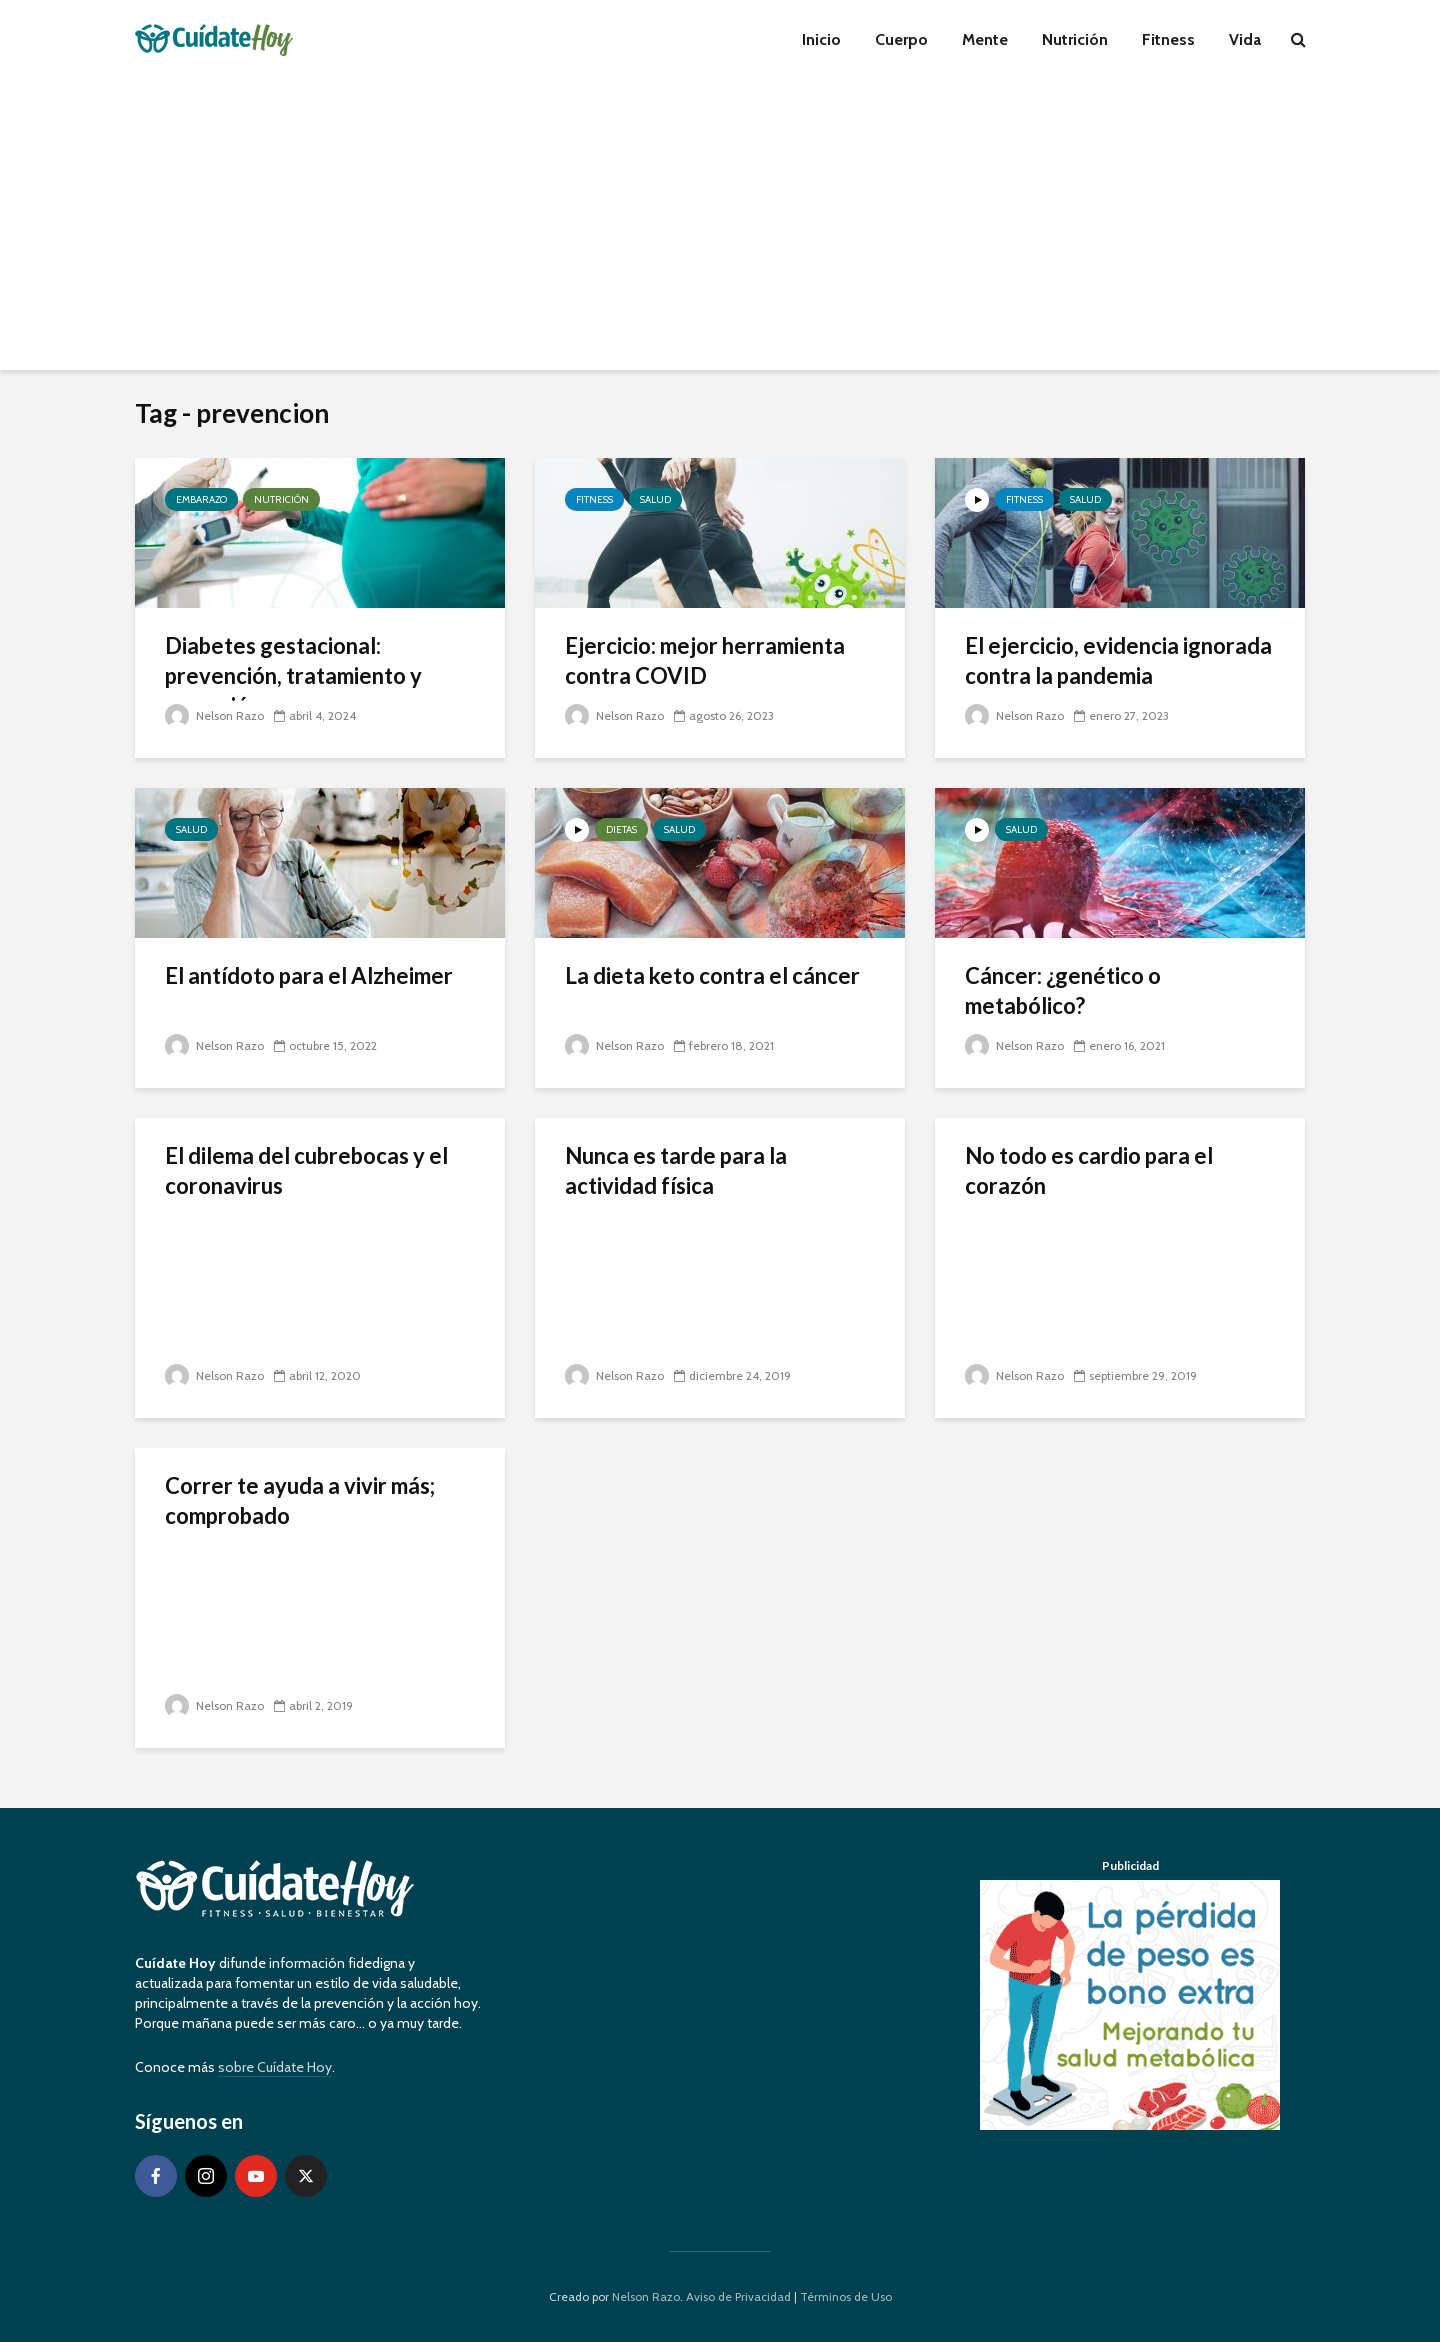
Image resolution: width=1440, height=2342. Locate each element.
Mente (985, 39)
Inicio (821, 39)
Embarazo (201, 499)
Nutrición (1075, 39)
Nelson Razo (214, 715)
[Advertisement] (720, 230)
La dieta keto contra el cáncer (712, 975)
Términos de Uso (846, 2296)
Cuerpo (901, 39)
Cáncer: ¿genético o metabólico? (1063, 990)
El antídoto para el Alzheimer (309, 975)
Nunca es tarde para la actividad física (676, 1170)
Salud (655, 499)
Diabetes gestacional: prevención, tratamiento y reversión (293, 675)
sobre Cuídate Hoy (275, 2067)
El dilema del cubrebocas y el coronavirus (306, 1170)
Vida (1245, 39)
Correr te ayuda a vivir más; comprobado (300, 1500)
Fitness (1168, 39)
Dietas (621, 829)
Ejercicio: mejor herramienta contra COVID (705, 660)
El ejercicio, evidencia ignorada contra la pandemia (1118, 660)
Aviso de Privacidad (738, 2296)
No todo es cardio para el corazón (1089, 1170)
